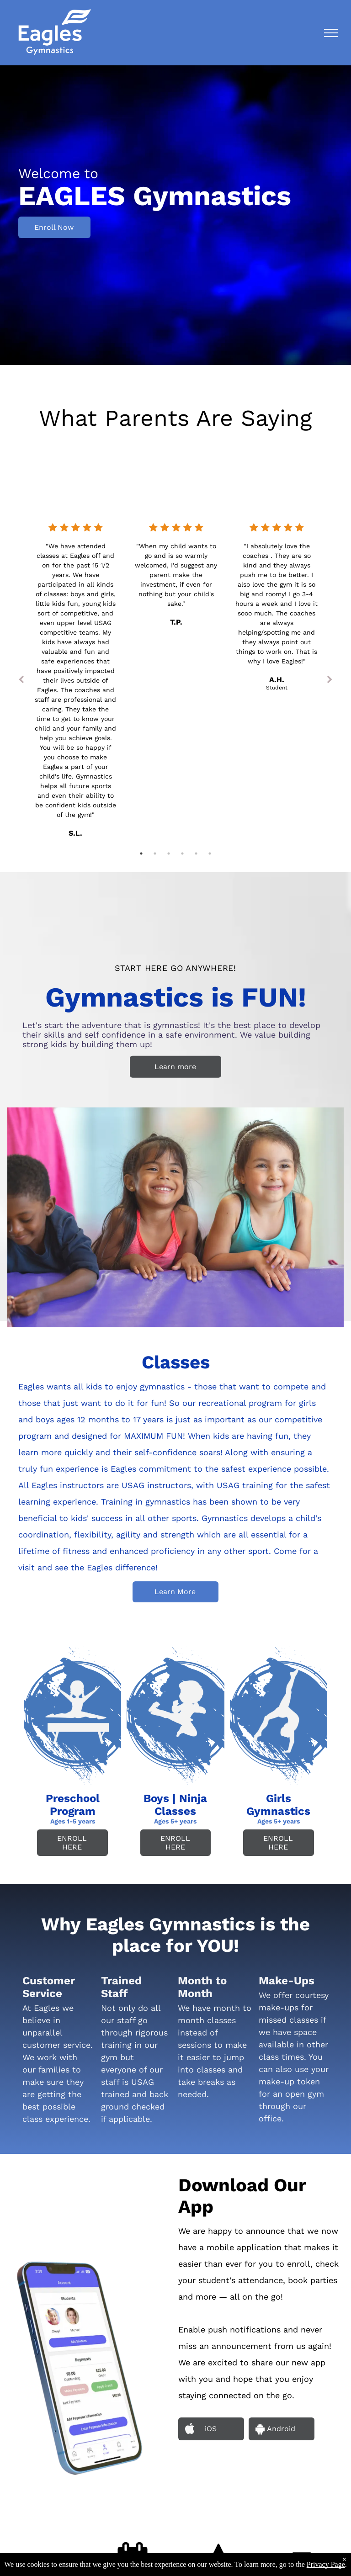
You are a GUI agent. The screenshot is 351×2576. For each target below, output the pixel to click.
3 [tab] (168, 853)
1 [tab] (141, 853)
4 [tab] (182, 853)
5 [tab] (196, 853)
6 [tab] (209, 853)
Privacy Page (326, 2564)
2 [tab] (155, 853)
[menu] (331, 33)
